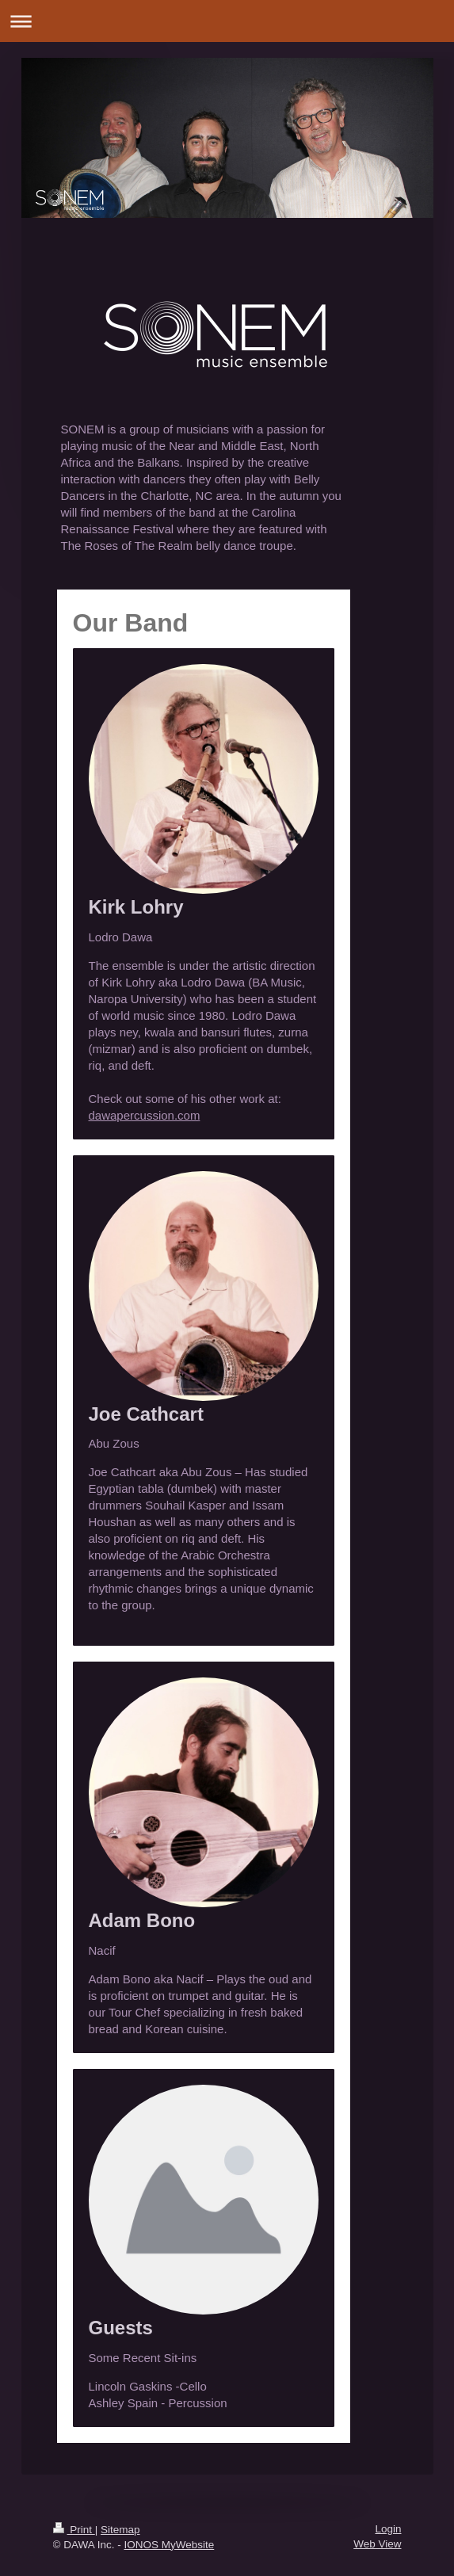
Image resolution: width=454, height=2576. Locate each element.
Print (74, 2530)
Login (388, 2529)
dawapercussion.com (144, 1115)
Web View (377, 2544)
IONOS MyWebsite (169, 2545)
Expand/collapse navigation (227, 21)
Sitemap (120, 2530)
